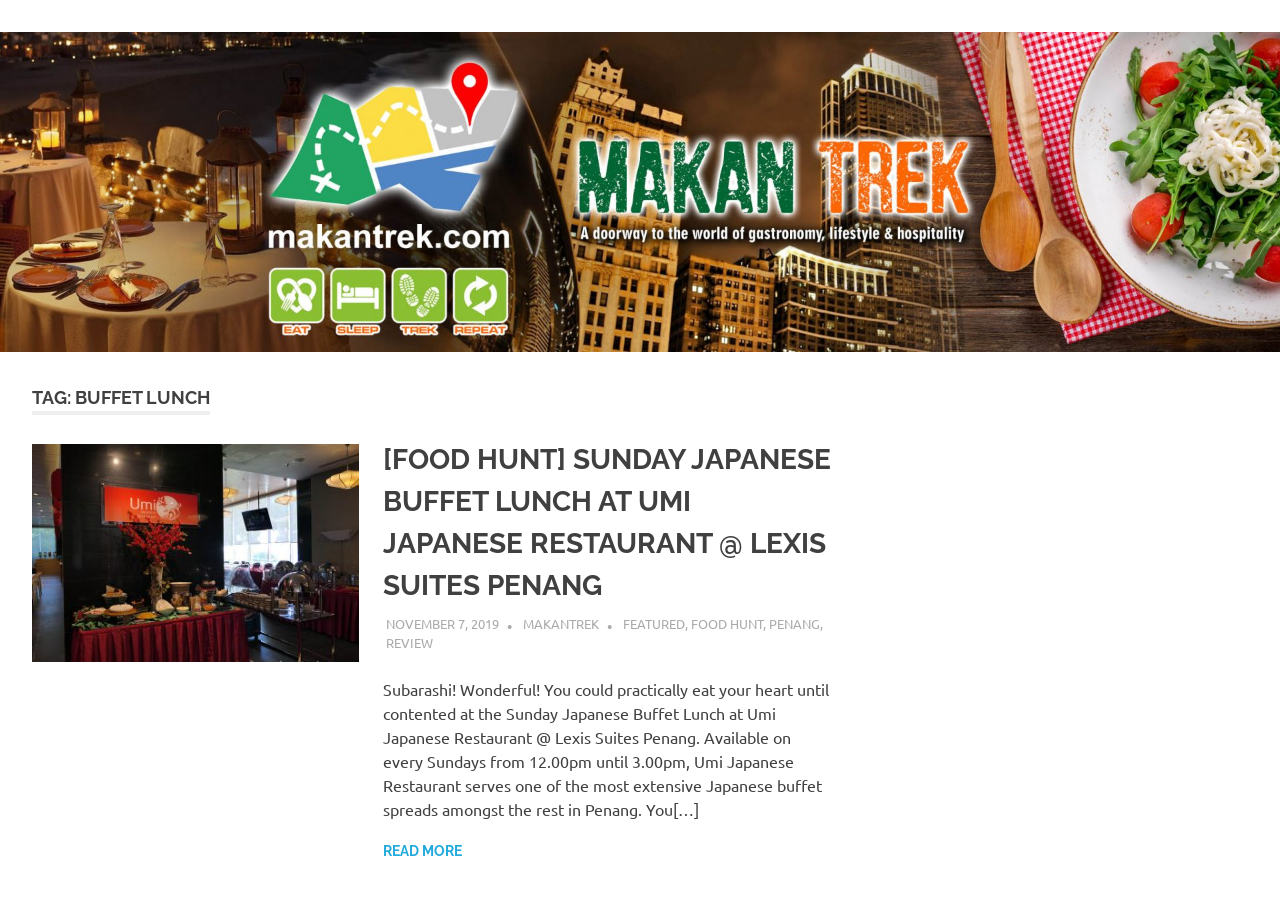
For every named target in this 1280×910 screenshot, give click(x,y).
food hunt (727, 623)
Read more (422, 851)
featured (654, 623)
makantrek (561, 623)
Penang (794, 623)
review (409, 642)
